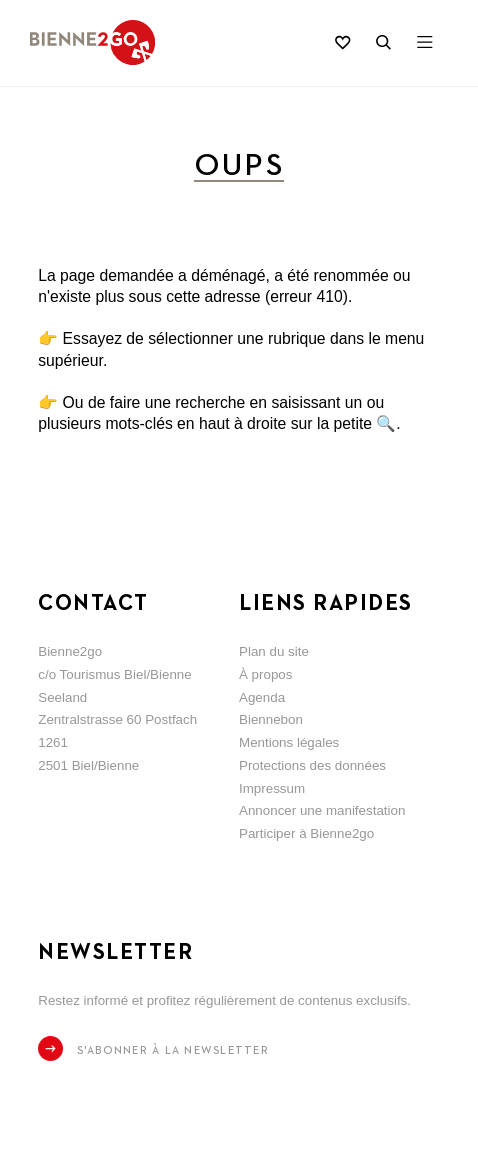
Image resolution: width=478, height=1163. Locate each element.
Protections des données (312, 765)
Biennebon (271, 719)
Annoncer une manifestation (322, 810)
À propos (265, 674)
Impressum (272, 788)
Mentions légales (289, 742)
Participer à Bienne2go (306, 833)
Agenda (262, 697)
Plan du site (274, 651)
